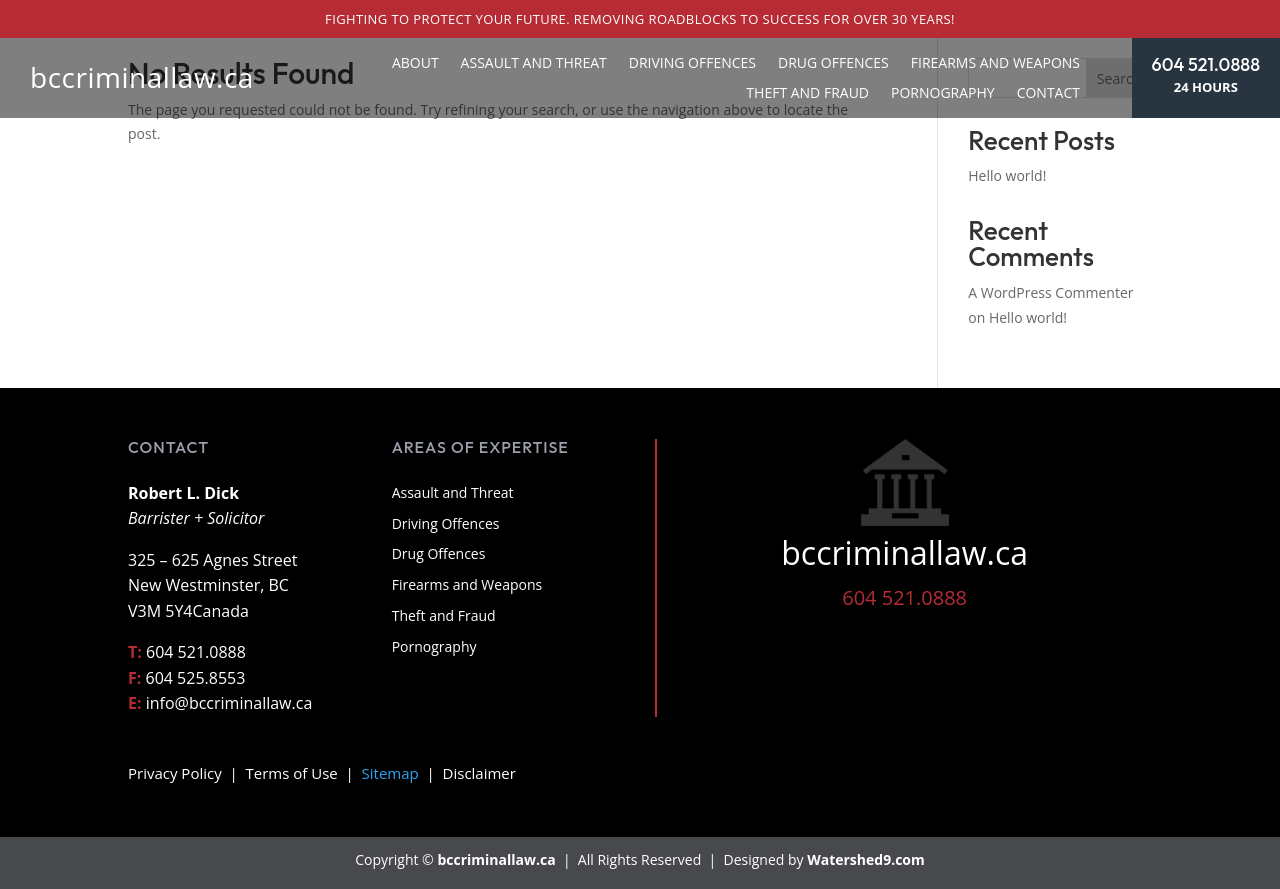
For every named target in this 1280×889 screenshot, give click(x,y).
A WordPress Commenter (1050, 292)
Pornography (943, 94)
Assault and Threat (534, 64)
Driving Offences (692, 64)
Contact (1048, 94)
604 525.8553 (196, 678)
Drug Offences (833, 64)
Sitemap (390, 773)
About (415, 64)
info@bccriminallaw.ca (229, 703)
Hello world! (1007, 175)
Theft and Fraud (807, 94)
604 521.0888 (1206, 64)
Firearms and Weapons (995, 64)
